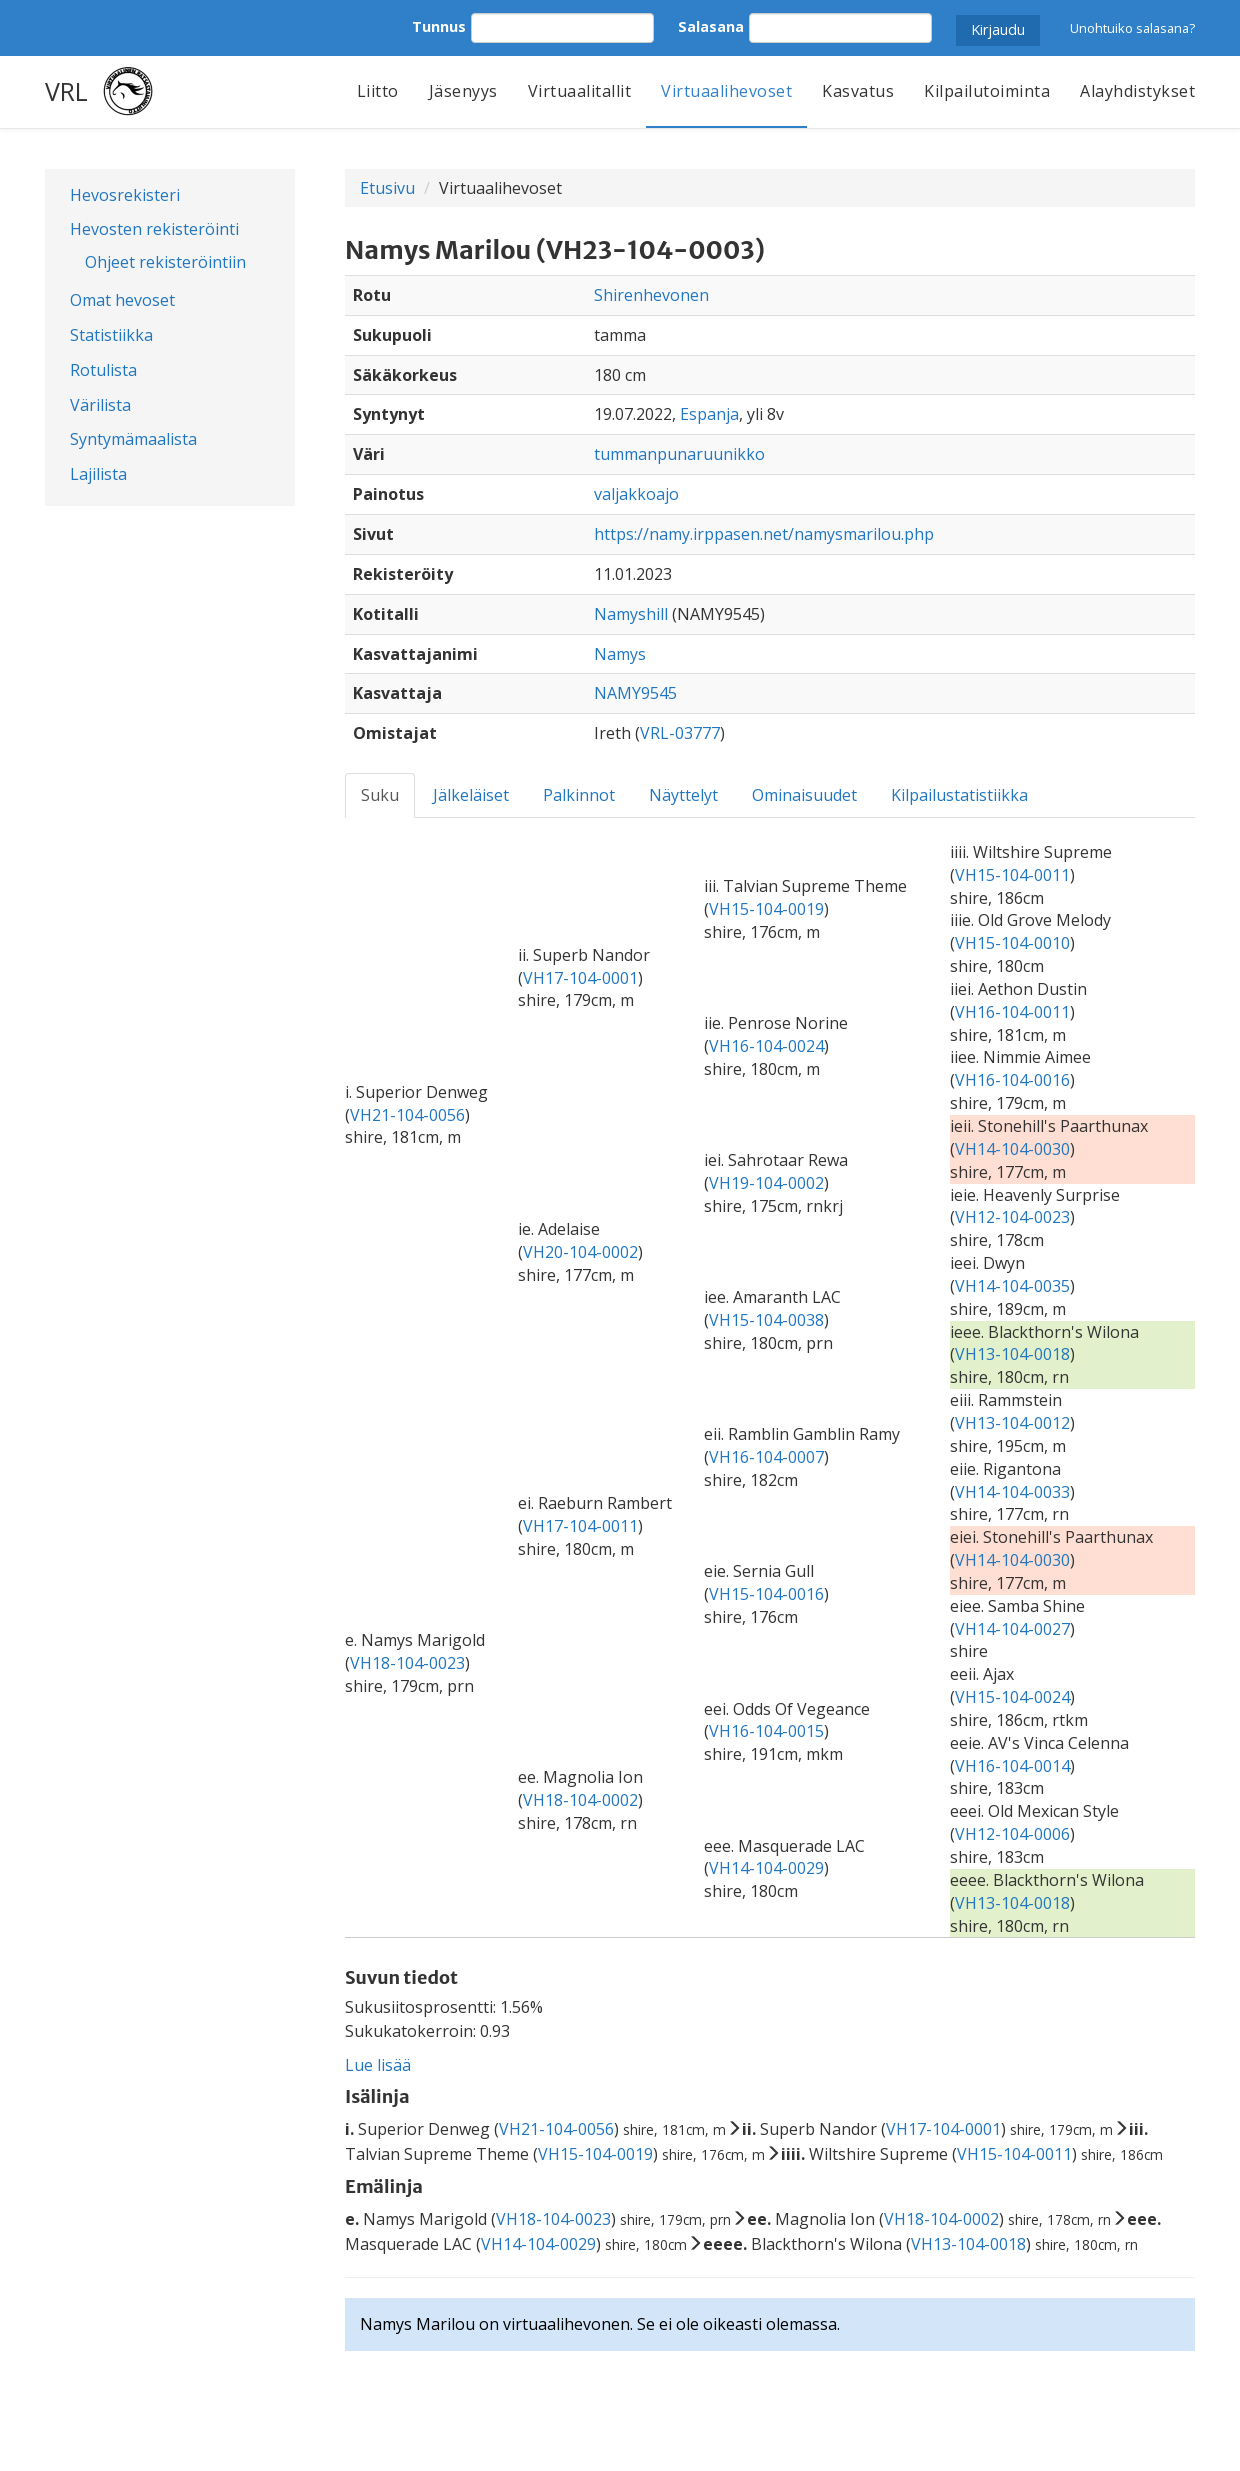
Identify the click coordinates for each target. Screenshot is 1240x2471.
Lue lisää (378, 2065)
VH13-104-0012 (1012, 1423)
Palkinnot (579, 795)
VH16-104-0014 (1012, 1766)
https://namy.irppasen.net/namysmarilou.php (764, 534)
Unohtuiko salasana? (1132, 28)
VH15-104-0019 (766, 909)
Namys (620, 654)
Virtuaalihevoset (726, 91)
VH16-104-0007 (766, 1457)
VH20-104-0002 (580, 1252)
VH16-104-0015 (766, 1731)
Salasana (711, 26)
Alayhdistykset (1137, 91)
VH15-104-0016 (766, 1594)
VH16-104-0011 (1012, 1012)
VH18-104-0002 (580, 1800)
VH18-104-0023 (407, 1663)
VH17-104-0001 (580, 978)
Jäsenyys (463, 91)
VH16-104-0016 (1012, 1080)
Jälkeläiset (471, 795)
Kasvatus (858, 91)
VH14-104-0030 (1012, 1149)
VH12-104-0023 (1012, 1217)
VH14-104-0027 (1012, 1629)
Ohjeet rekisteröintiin (165, 262)
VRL (66, 91)
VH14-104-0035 (1012, 1286)
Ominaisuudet (804, 795)
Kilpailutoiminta (987, 91)
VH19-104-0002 (766, 1183)
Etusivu (387, 188)
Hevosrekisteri (125, 195)
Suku (380, 795)
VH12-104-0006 (1012, 1834)
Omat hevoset (122, 300)
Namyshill (631, 614)
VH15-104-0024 (1012, 1697)
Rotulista (103, 370)
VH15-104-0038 (766, 1320)
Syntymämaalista (133, 439)
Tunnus (439, 26)
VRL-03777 (680, 733)
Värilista (100, 405)
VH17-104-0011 (580, 1526)
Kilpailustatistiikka (959, 795)
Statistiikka (111, 335)
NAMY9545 (635, 693)
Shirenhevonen (651, 295)
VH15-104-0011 (1012, 875)
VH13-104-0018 (1012, 1354)
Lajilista (98, 474)
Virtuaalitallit (580, 91)
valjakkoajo (636, 494)
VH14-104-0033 (1012, 1492)
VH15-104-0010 (1012, 943)
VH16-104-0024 (766, 1046)
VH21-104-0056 (407, 1115)
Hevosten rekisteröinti (154, 229)
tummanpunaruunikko (679, 454)
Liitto (378, 91)
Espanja (709, 414)
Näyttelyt (683, 795)
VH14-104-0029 (766, 1868)
